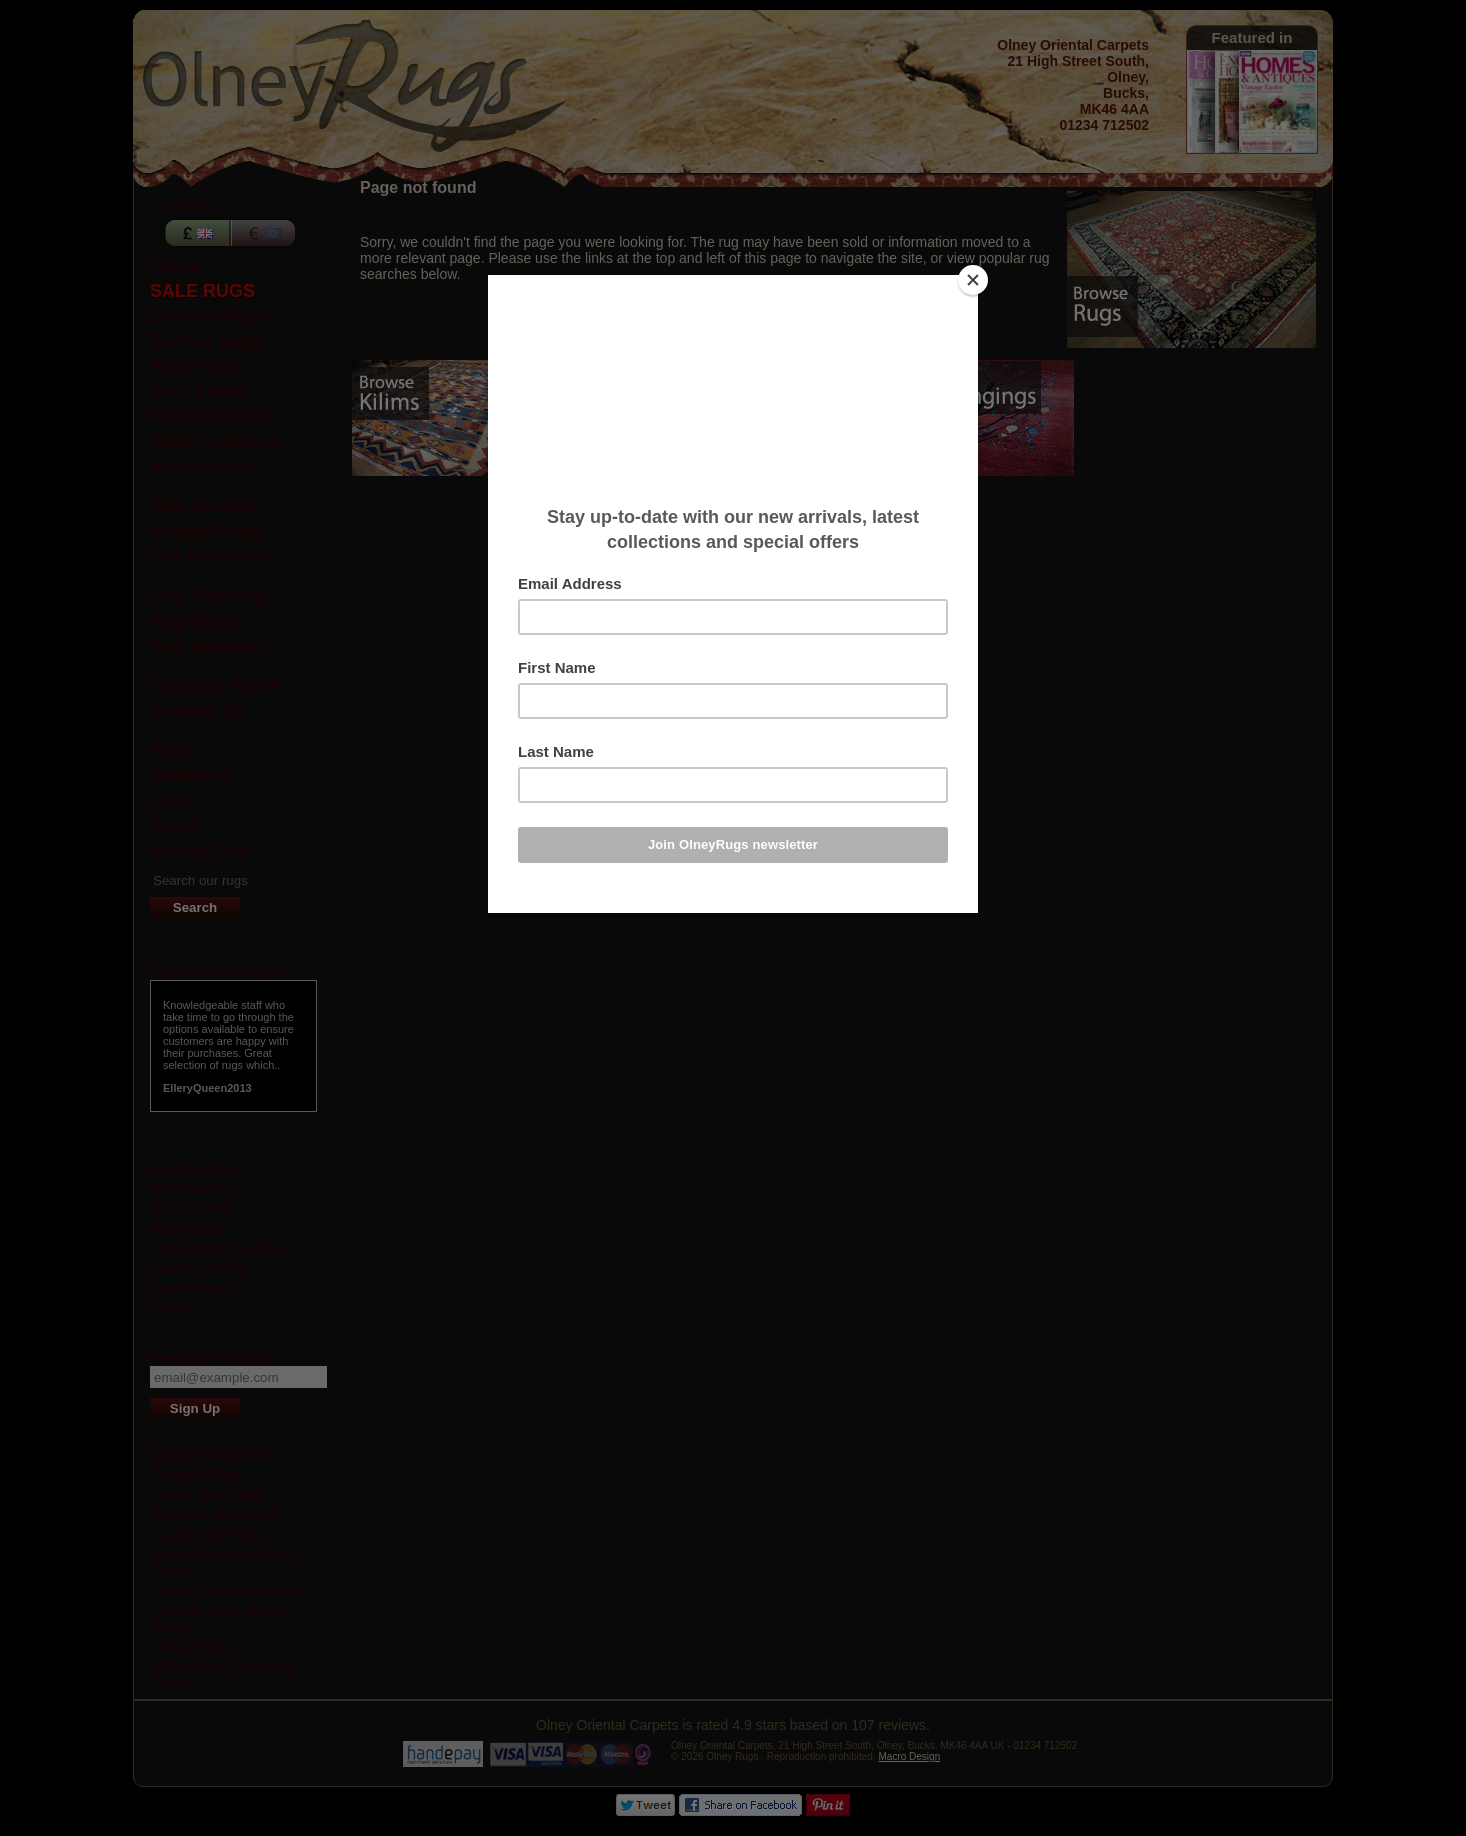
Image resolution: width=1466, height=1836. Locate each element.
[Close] (973, 280)
